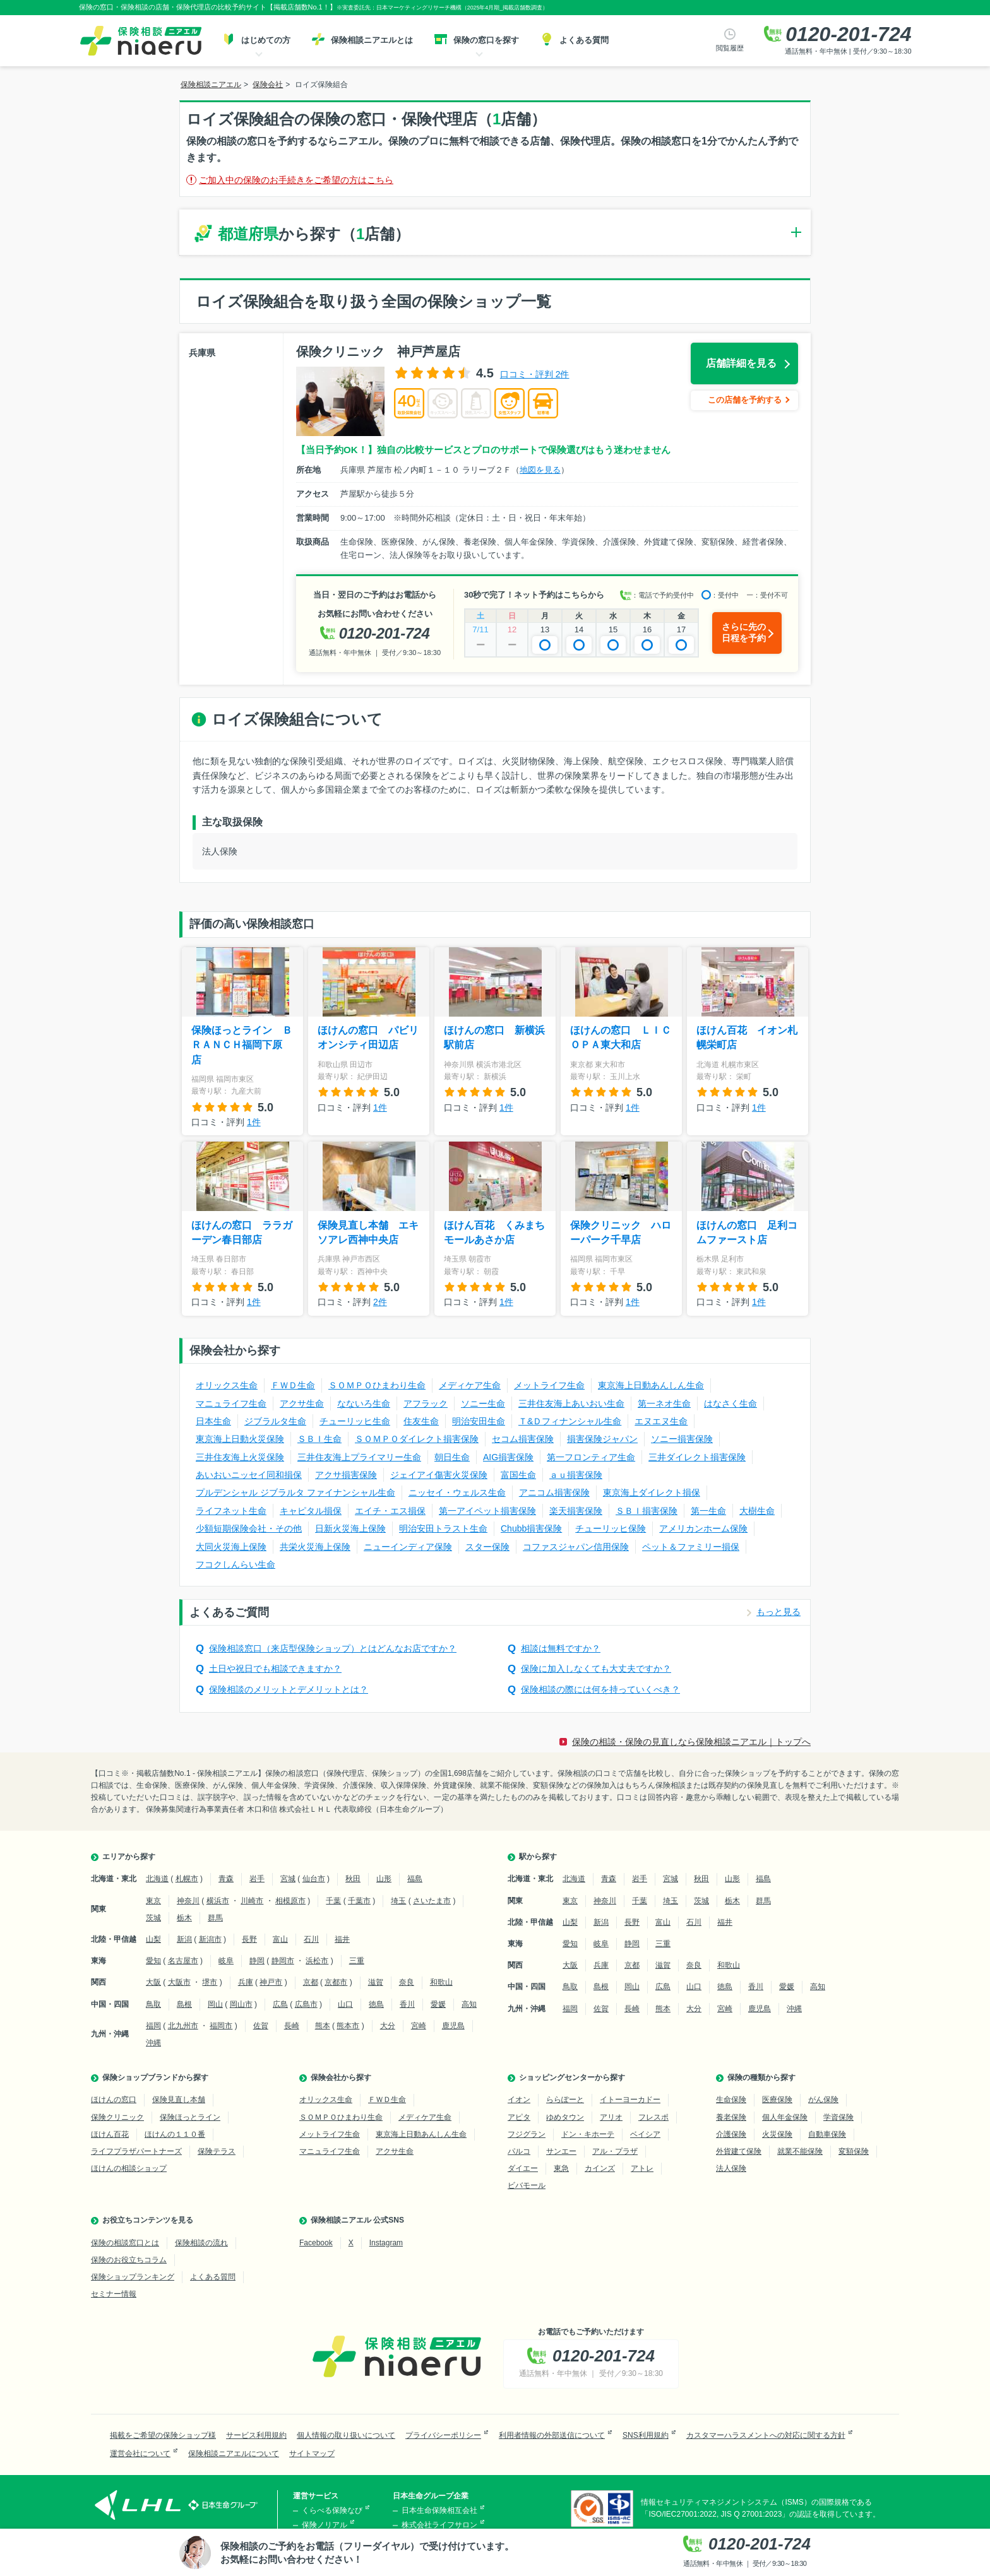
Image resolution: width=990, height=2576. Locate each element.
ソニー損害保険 (682, 1439)
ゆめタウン (565, 2117)
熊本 (322, 2025)
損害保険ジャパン (602, 1439)
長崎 (291, 2025)
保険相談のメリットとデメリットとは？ (288, 1689)
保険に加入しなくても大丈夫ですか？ (596, 1668)
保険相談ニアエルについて (233, 2453)
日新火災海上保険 (350, 1528)
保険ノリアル (324, 2524)
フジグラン (527, 2134)
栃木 (184, 1917)
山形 (383, 1878)
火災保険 (777, 2134)
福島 (414, 1878)
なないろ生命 (363, 1403)
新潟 (184, 1939)
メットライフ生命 (549, 1385)
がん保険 (823, 2099)
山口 (345, 2004)
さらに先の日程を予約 (744, 632)
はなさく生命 (730, 1403)
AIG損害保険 (508, 1457)
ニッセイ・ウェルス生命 (457, 1492)
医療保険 (777, 2099)
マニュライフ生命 (231, 1403)
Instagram (386, 2242)
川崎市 (252, 1900)
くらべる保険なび (332, 2510)
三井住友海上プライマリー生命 (359, 1457)
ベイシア (645, 2134)
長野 (249, 1939)
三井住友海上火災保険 (240, 1457)
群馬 (215, 1917)
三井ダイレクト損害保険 (697, 1457)
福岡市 (221, 2025)
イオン (519, 2099)
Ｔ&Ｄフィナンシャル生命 (569, 1421)
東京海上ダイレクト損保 (651, 1492)
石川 (311, 1939)
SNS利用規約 (646, 2435)
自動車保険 (827, 2134)
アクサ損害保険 (346, 1475)
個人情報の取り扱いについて (346, 2435)
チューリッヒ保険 (610, 1528)
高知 (469, 2004)
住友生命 (421, 1421)
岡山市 (241, 2004)
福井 (342, 1939)
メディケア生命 (470, 1385)
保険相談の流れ (201, 2242)
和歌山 (441, 1982)
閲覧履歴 (730, 48)
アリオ (611, 2117)
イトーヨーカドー (630, 2099)
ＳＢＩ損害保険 (646, 1511)
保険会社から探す (341, 2077)
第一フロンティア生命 (591, 1457)
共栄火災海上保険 (315, 1547)
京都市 (336, 1982)
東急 (561, 2168)
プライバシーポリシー (443, 2435)
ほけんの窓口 (113, 2099)
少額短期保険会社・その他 (249, 1528)
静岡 (257, 1960)
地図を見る (540, 470)
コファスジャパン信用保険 (576, 1547)
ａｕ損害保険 (575, 1475)
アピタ (519, 2117)
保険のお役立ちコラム (129, 2259)
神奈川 (188, 1900)
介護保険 (731, 2134)
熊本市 (348, 2025)
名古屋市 (183, 1960)
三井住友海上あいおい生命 (571, 1403)
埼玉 (398, 1900)
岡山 (215, 2004)
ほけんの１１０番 (175, 2134)
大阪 (153, 1982)
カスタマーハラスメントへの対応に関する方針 (765, 2435)
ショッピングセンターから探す (572, 2077)
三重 (356, 1960)
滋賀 (375, 1982)
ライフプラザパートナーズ (136, 2151)
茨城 (153, 1917)
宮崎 (418, 2025)
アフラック (425, 1403)
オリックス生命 (227, 1385)
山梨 (153, 1939)
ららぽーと (565, 2099)
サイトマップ (312, 2453)
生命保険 (731, 2099)
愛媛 (438, 2004)
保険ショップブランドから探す (155, 2077)
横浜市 (217, 1900)
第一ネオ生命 (664, 1403)
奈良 (406, 1982)
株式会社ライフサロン (439, 2524)
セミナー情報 (113, 2293)
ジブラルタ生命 (275, 1421)
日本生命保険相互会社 (439, 2510)
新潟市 (210, 1939)
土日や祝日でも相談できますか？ (275, 1668)
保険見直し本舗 (178, 2099)
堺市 (209, 1982)
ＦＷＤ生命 (293, 1385)
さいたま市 (432, 1900)
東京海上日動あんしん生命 (651, 1385)
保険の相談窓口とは (125, 2242)
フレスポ (653, 2117)
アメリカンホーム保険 (703, 1528)
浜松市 (317, 1960)
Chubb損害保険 (531, 1528)
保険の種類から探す (761, 2077)
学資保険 (838, 2117)
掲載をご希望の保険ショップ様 (163, 2435)
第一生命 (708, 1511)
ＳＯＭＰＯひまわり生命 (377, 1385)
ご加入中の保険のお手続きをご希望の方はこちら (296, 180)
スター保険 (487, 1547)
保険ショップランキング (132, 2276)
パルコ (519, 2151)
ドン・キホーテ (587, 2134)
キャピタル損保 (311, 1511)
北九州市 (183, 2025)
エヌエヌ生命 (661, 1421)
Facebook (316, 2242)
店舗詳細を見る (741, 363)
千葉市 (359, 1900)
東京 (153, 1900)
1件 (254, 1122)
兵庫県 (202, 353)
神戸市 (270, 1982)
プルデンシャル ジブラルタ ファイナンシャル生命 (295, 1492)
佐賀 (260, 2025)
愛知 (153, 1960)
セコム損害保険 (523, 1439)
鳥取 (153, 2004)
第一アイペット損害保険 (487, 1511)
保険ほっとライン (190, 2117)
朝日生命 (452, 1457)
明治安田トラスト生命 (443, 1528)
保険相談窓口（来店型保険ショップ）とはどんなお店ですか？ (332, 1648)
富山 (280, 1939)
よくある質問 (213, 2276)
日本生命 (213, 1421)
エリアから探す (128, 1856)
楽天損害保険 (575, 1511)
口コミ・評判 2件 (535, 374)
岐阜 (226, 1960)
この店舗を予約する (745, 400)
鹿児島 (453, 2025)
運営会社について (140, 2453)
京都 (310, 1982)
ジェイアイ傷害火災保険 (438, 1475)
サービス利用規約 (256, 2435)
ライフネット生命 (231, 1511)
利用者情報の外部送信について (552, 2435)
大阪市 (179, 1982)
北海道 (157, 1878)
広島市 (306, 2004)
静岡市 (282, 1960)
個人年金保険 (785, 2117)
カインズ (600, 2168)
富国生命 (518, 1475)
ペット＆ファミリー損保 (690, 1547)
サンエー (561, 2151)
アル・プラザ (615, 2151)
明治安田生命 (478, 1421)
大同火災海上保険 (231, 1547)
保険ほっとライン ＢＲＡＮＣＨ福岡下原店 (241, 1045)
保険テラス (217, 2151)
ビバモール (527, 2185)
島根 (184, 2004)
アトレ (642, 2168)
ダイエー (523, 2168)
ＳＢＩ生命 (319, 1439)
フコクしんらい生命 (235, 1564)
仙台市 (313, 1878)
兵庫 (245, 1982)
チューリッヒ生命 (354, 1421)
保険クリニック (117, 2117)
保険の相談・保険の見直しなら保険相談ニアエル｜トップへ (691, 1742)
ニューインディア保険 (408, 1547)
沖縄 (153, 2042)
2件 (380, 1302)
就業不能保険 (800, 2151)
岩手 (257, 1878)
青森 (226, 1878)
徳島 (376, 2004)
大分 (387, 2025)
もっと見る (778, 1612)
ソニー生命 (483, 1403)
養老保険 (731, 2117)
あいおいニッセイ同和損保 (249, 1475)
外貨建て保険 (738, 2151)
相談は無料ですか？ (560, 1648)
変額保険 (853, 2151)
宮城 (287, 1878)
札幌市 (187, 1878)
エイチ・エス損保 (390, 1511)
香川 (407, 2004)
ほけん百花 (110, 2134)
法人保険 (731, 2168)
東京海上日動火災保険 (240, 1439)
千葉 (333, 1900)
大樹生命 (757, 1511)
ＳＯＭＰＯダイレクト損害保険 (417, 1439)
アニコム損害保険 (554, 1492)
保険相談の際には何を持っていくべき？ (600, 1689)
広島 (280, 2004)
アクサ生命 (302, 1403)
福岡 (153, 2025)
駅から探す (538, 1856)
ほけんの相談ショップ (129, 2168)
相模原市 (290, 1900)
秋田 (353, 1878)
